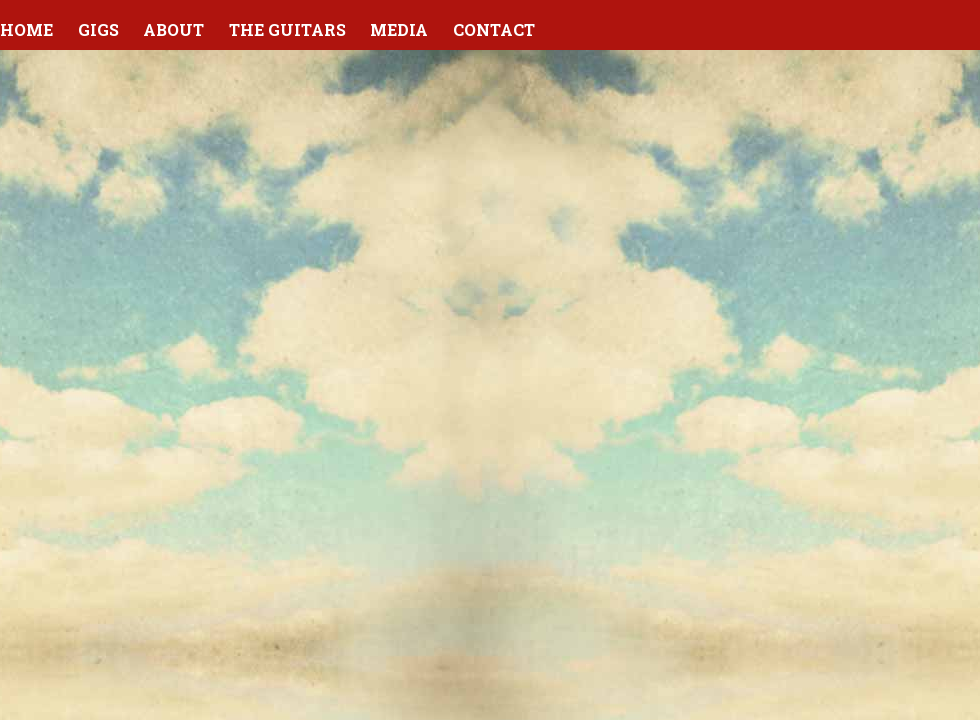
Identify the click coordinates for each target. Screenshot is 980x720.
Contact (494, 29)
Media (399, 29)
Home (26, 29)
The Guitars (287, 29)
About (173, 29)
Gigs (98, 29)
